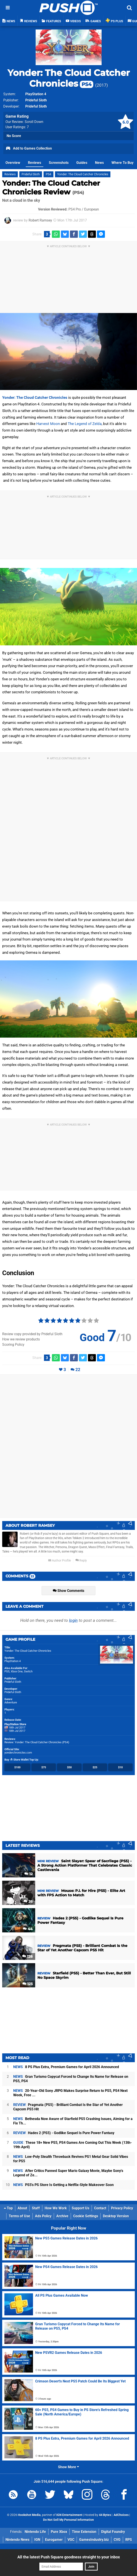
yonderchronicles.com (18, 1752)
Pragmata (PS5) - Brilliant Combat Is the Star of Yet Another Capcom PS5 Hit (68, 2107)
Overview (12, 163)
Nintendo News (17, 2540)
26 (28, 1901)
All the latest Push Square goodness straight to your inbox (68, 2557)
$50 (69, 1767)
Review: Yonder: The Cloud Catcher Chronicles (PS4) (36, 1742)
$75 (43, 1767)
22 (77, 1369)
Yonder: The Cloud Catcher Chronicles (68, 78)
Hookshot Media (29, 2515)
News (99, 163)
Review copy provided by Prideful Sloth (32, 1334)
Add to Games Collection (28, 149)
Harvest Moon (48, 423)
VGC (71, 2540)
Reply (81, 1560)
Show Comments (68, 1591)
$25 (95, 1767)
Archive (62, 2216)
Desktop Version (116, 2216)
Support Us (80, 2208)
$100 (17, 1767)
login (73, 1620)
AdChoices (121, 2515)
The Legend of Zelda (85, 423)
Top (8, 2208)
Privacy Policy (122, 2208)
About (22, 2208)
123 (27, 1984)
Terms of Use (19, 2216)
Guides (81, 163)
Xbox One (17, 1671)
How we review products (21, 1339)
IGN (37, 2540)
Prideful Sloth (31, 174)
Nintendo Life (35, 2532)
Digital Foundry (113, 2532)
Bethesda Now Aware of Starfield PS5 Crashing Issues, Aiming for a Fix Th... (73, 2121)
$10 (120, 1767)
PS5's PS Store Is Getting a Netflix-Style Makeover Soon (63, 2185)
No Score (14, 136)
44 (28, 1929)
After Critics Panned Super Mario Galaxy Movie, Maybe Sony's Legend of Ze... (68, 2173)
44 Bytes (105, 2515)
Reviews (34, 163)
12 (28, 1874)
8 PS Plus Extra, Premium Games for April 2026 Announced (66, 2067)
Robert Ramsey (40, 220)
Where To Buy (122, 163)
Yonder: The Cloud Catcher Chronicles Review (51, 187)
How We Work (56, 2208)
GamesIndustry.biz (94, 2540)
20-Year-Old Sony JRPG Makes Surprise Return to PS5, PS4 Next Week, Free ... (70, 2093)
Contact (100, 2208)
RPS (128, 2540)
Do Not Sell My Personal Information (68, 2520)
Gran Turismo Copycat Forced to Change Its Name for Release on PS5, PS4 (70, 2078)
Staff (36, 2208)
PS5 (6, 1671)
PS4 (48, 174)
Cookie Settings (85, 2216)
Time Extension (84, 2532)
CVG (117, 2540)
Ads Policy (43, 2216)
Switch (28, 1671)
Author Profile (59, 1560)
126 (27, 1956)
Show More (68, 2467)
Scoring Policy (13, 1344)
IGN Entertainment (69, 2515)
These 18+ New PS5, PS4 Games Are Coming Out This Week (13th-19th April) (72, 2144)
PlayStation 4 (35, 94)
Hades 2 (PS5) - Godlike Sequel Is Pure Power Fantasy (63, 2133)
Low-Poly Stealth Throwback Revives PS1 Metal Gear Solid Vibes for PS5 (70, 2159)
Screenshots (59, 163)
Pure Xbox (59, 2532)
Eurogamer (54, 2540)
